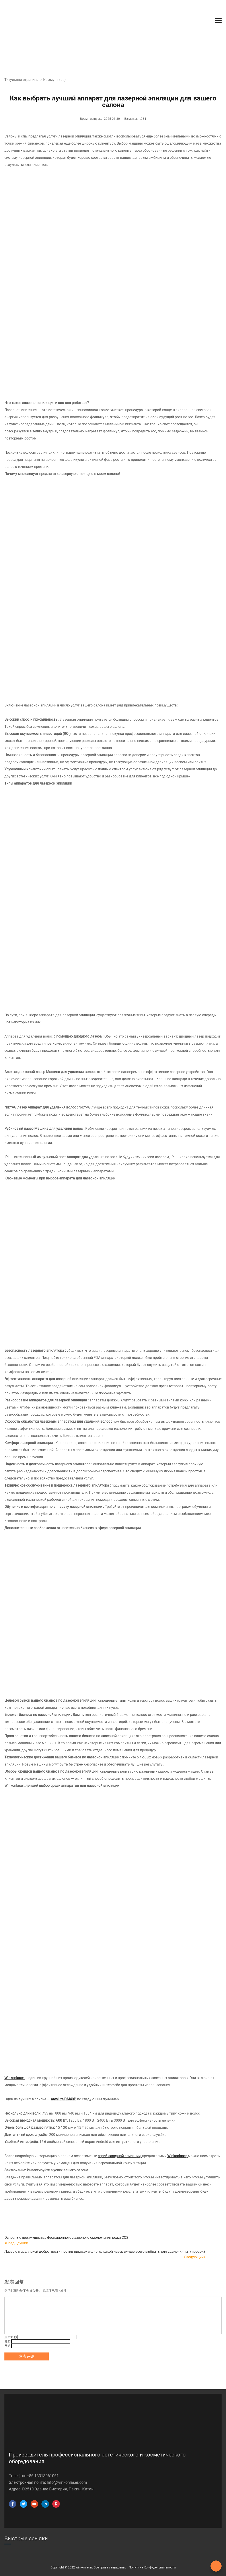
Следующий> (194, 2257)
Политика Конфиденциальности (152, 2567)
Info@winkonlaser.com (67, 2482)
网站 (7, 2346)
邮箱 (7, 2341)
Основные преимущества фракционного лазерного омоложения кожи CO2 (66, 2237)
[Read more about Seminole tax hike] (12, 2504)
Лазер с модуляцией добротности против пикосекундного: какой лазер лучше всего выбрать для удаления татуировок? (104, 2251)
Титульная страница (21, 80)
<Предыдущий (16, 2243)
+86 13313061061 (43, 2475)
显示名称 (10, 2337)
